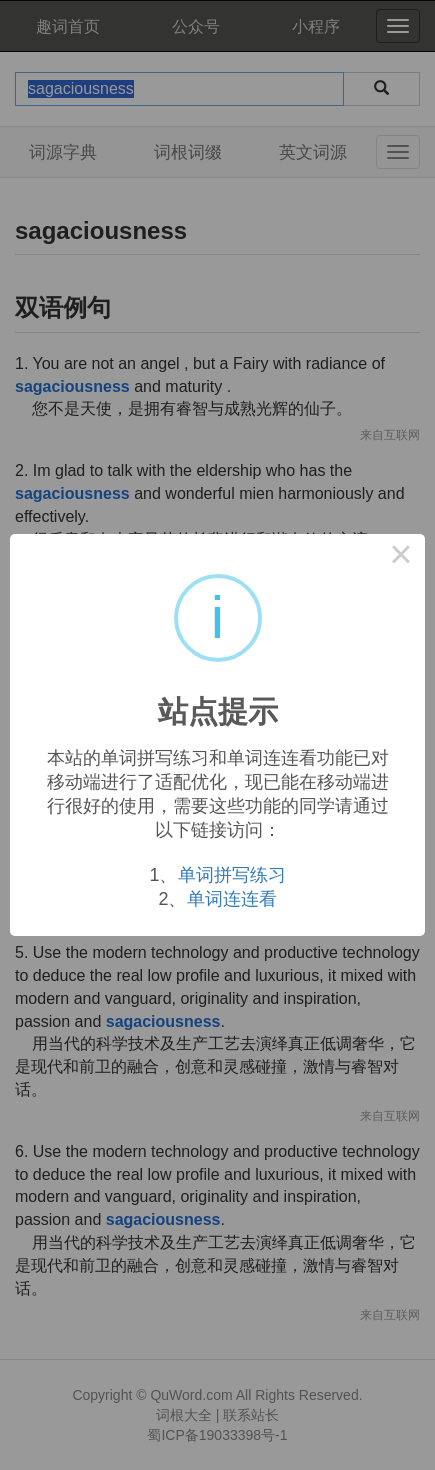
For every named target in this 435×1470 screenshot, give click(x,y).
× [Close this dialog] (401, 558)
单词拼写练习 (232, 875)
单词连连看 (232, 899)
